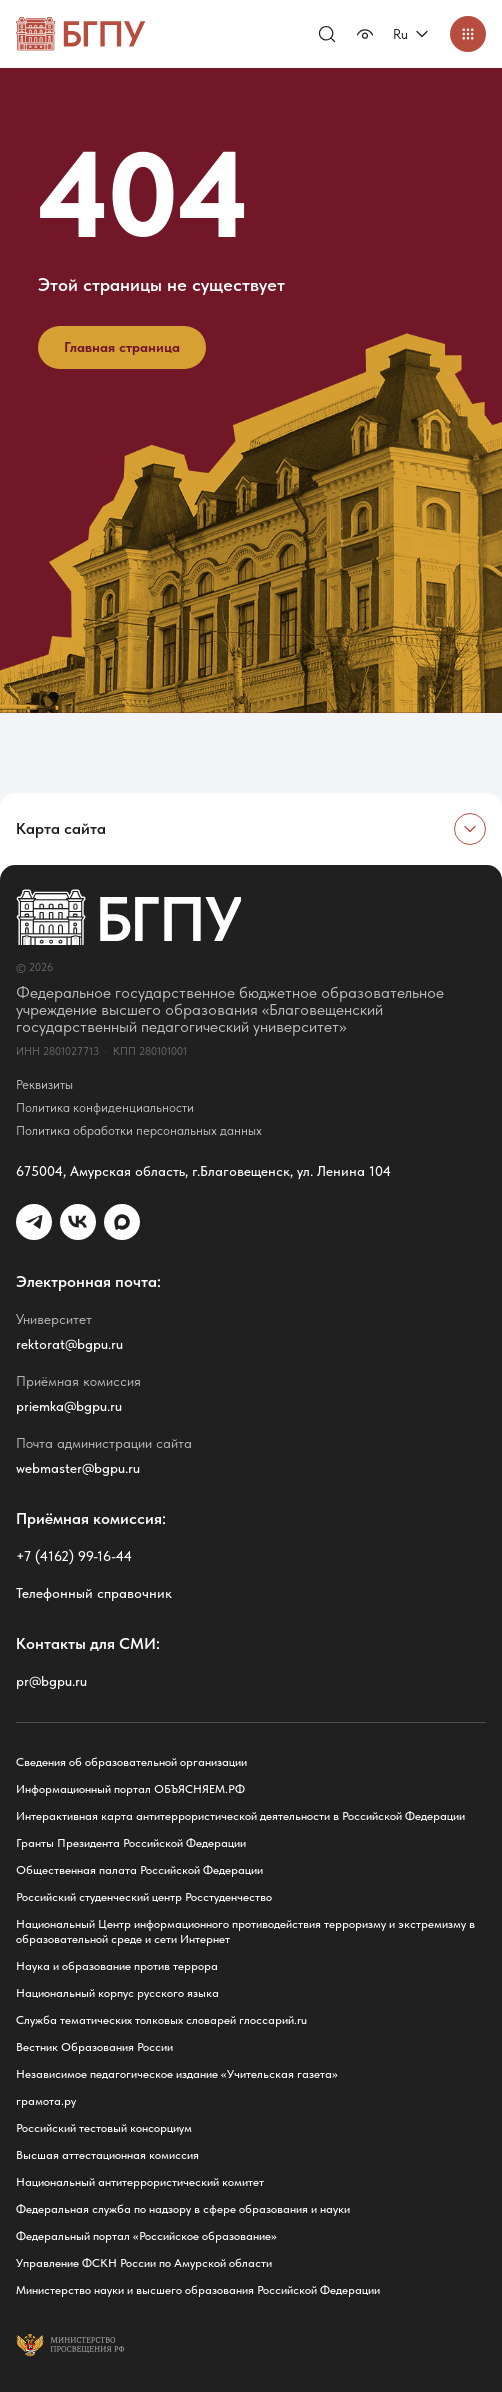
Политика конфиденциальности (105, 1107)
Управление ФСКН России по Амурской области (144, 2263)
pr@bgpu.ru (51, 1681)
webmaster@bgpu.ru (78, 1468)
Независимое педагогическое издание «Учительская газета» (177, 2074)
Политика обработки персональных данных (139, 1130)
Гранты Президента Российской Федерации (131, 1843)
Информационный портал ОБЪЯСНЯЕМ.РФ (130, 1789)
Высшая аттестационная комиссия (107, 2155)
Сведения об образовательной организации (131, 1762)
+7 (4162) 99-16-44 (74, 1556)
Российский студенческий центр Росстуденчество (144, 1897)
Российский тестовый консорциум (104, 2128)
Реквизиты (44, 1084)
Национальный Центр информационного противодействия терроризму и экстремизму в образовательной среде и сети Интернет (245, 1931)
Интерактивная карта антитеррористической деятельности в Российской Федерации (240, 1816)
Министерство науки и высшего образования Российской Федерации (198, 2290)
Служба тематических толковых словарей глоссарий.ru (161, 2020)
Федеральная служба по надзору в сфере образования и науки (183, 2209)
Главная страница (122, 347)
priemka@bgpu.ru (69, 1406)
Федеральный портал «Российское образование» (146, 2236)
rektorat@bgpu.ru (69, 1344)
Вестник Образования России (94, 2047)
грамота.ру (46, 2101)
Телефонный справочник (94, 1593)
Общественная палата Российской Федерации (139, 1870)
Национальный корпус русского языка (117, 1993)
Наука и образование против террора (117, 1966)
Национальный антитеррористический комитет (140, 2182)
